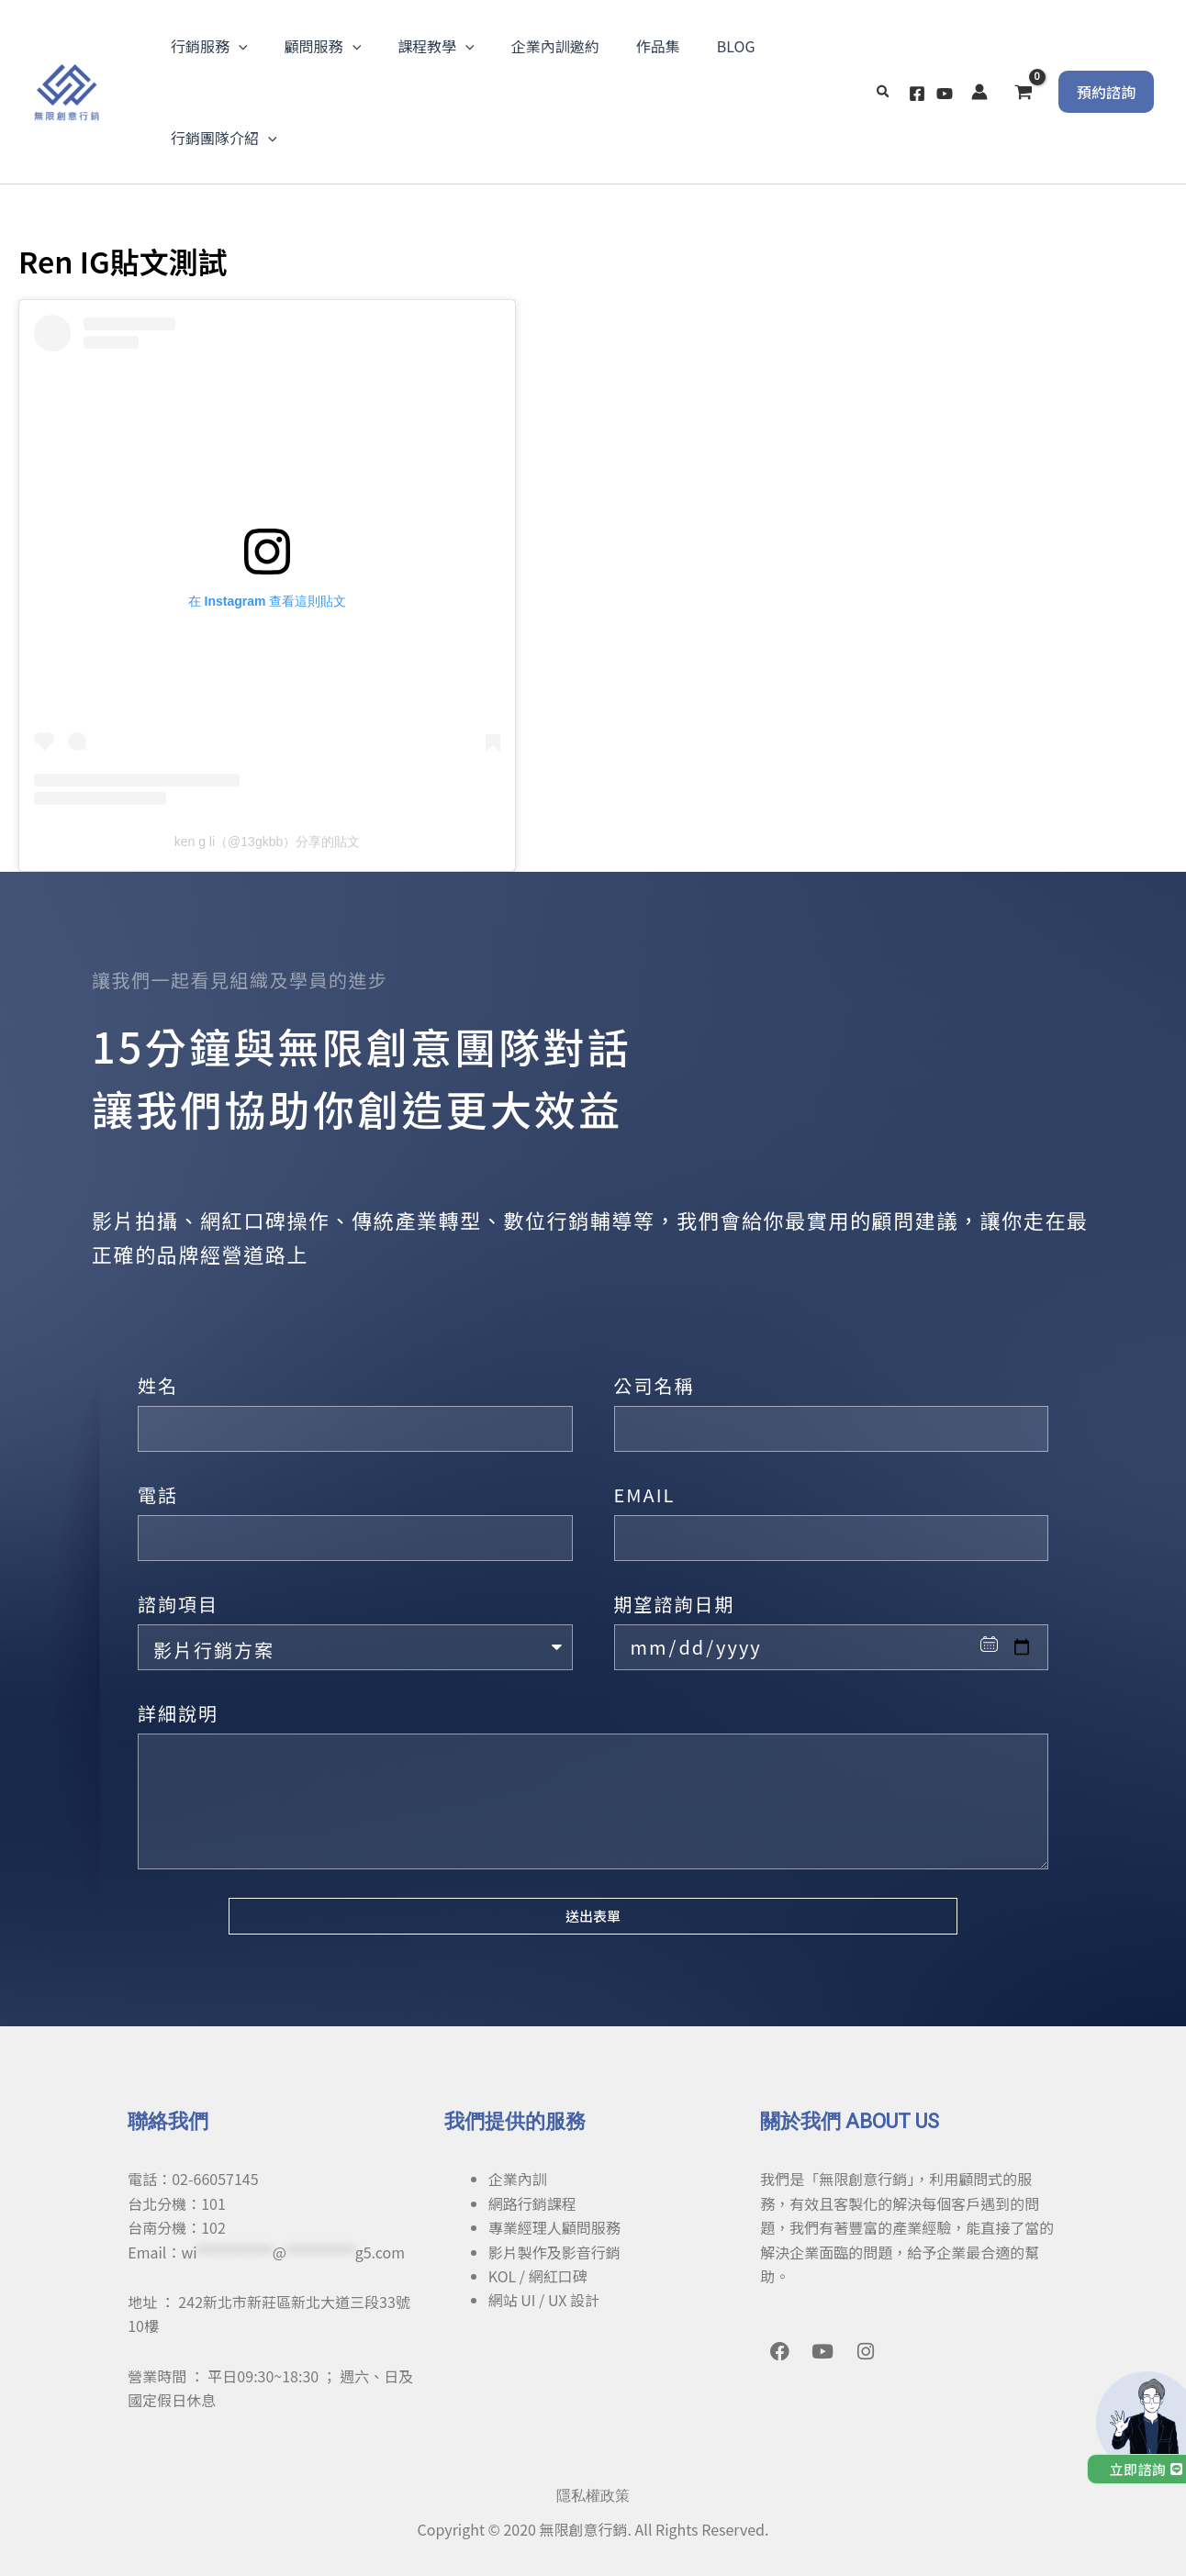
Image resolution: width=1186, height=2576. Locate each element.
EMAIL (645, 1494)
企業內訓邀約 (555, 46)
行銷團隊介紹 (224, 138)
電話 (158, 1494)
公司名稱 (654, 1385)
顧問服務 (323, 46)
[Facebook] (917, 93)
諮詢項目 (178, 1603)
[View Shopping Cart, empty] (1023, 91)
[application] (238, 46)
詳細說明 (178, 1713)
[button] (884, 92)
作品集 (658, 46)
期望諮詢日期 (674, 1603)
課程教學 (436, 46)
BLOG (736, 46)
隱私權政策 (593, 2495)
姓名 (158, 1385)
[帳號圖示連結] (979, 92)
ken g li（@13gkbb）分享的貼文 (267, 841)
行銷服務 (209, 46)
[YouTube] (944, 93)
